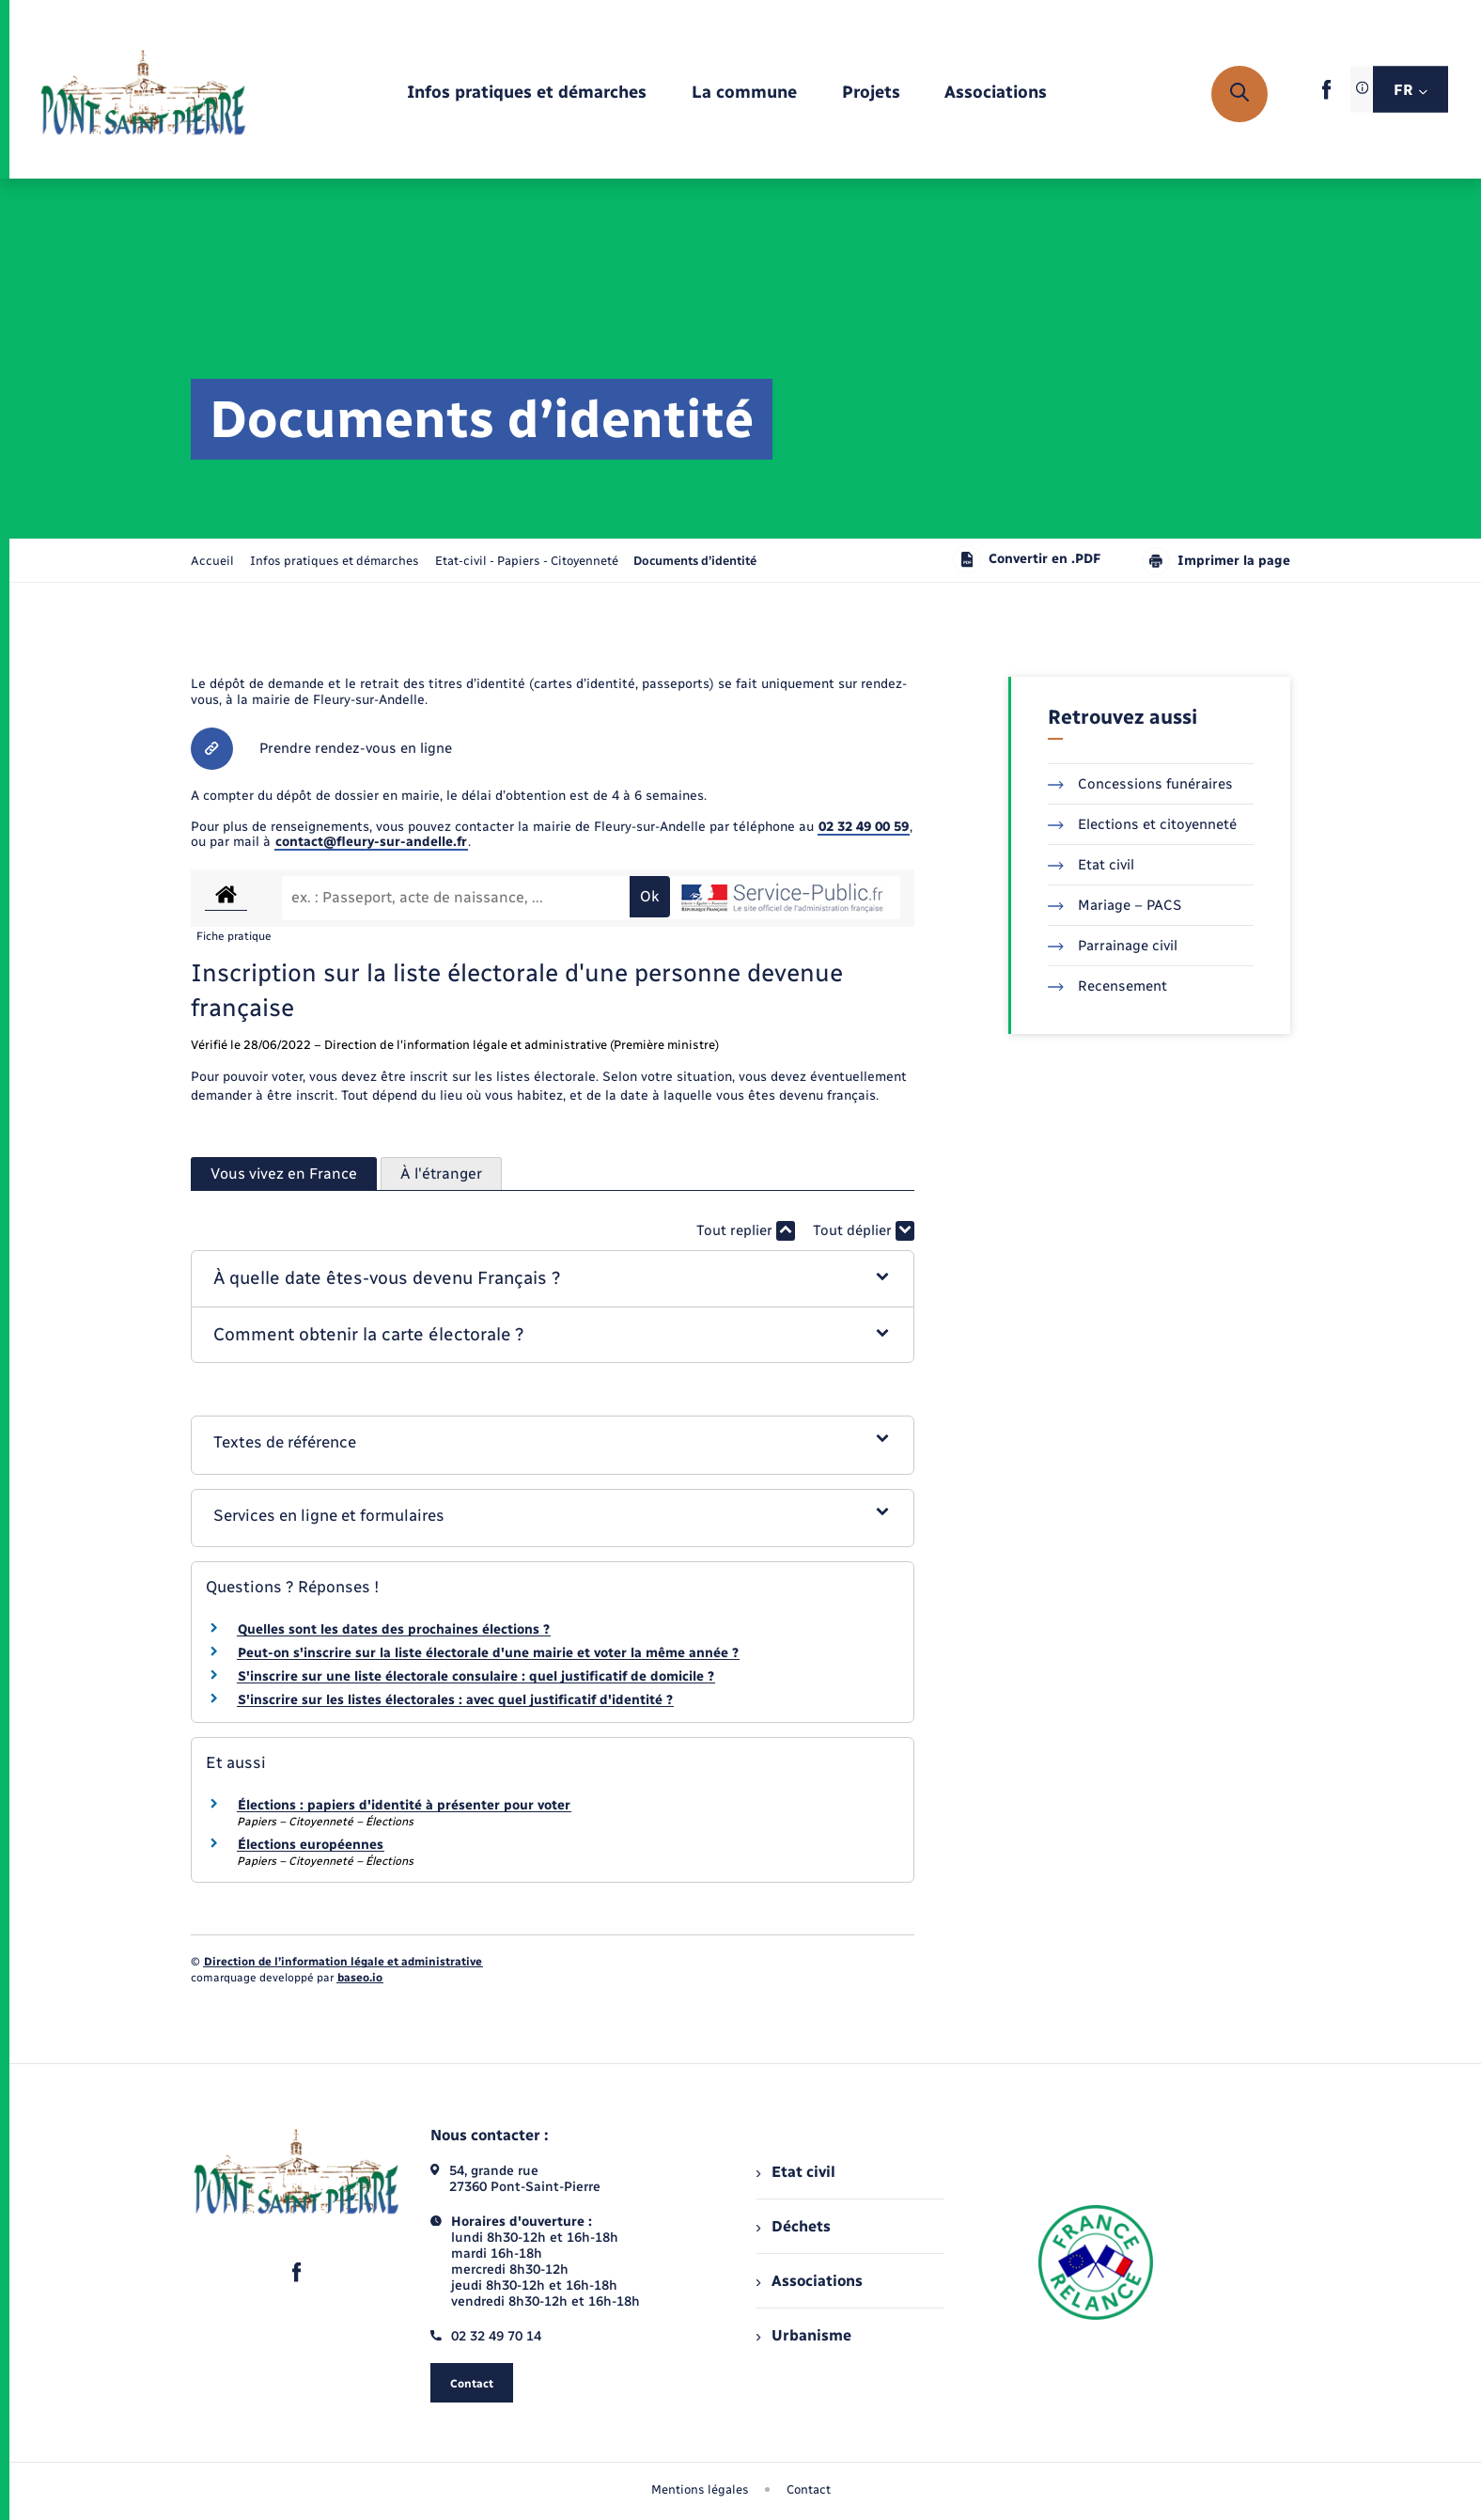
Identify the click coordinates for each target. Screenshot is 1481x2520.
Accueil (212, 561)
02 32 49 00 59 (863, 827)
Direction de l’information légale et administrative (343, 1961)
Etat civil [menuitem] (795, 2172)
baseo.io (359, 1977)
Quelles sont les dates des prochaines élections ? (394, 1629)
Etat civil (1091, 864)
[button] (553, 1279)
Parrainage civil (1112, 945)
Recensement (1107, 986)
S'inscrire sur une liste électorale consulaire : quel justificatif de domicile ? (476, 1676)
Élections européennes (310, 1845)
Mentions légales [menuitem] (700, 2489)
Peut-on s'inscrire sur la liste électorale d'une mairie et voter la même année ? (488, 1653)
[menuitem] (527, 93)
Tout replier (745, 1231)
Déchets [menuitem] (793, 2226)
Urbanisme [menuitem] (803, 2335)
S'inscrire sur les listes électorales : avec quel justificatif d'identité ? (455, 1700)
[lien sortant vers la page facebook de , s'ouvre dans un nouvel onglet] (1326, 95)
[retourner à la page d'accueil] (143, 94)
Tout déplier (863, 1231)
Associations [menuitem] (809, 2281)
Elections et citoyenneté (1142, 824)
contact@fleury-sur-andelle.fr (371, 842)
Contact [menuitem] (809, 2489)
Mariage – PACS (1114, 905)
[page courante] (694, 561)
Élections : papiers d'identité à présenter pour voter (404, 1805)
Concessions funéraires (1140, 783)
